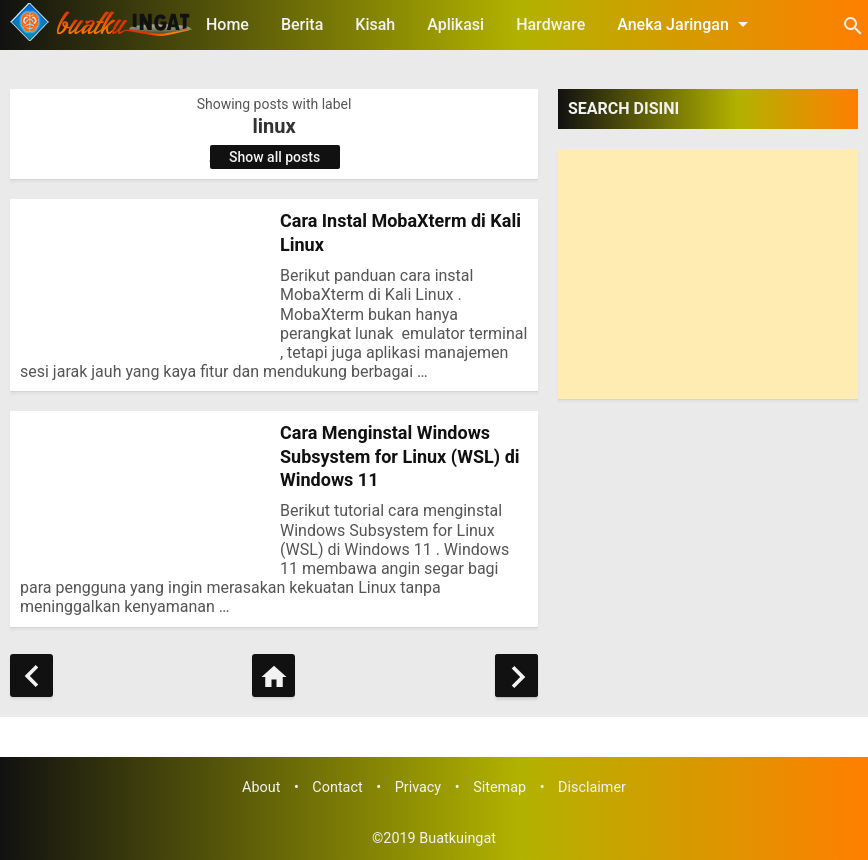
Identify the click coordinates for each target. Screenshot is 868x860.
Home (227, 24)
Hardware (550, 24)
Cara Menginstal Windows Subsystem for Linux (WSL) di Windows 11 (400, 456)
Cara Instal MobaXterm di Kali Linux (400, 232)
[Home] (273, 675)
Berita (302, 24)
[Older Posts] (516, 675)
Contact (337, 787)
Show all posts (274, 157)
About (261, 787)
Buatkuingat (457, 838)
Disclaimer (592, 787)
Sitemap (499, 787)
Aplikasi (455, 24)
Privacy (418, 787)
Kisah (375, 24)
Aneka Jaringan (686, 24)
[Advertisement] (708, 274)
